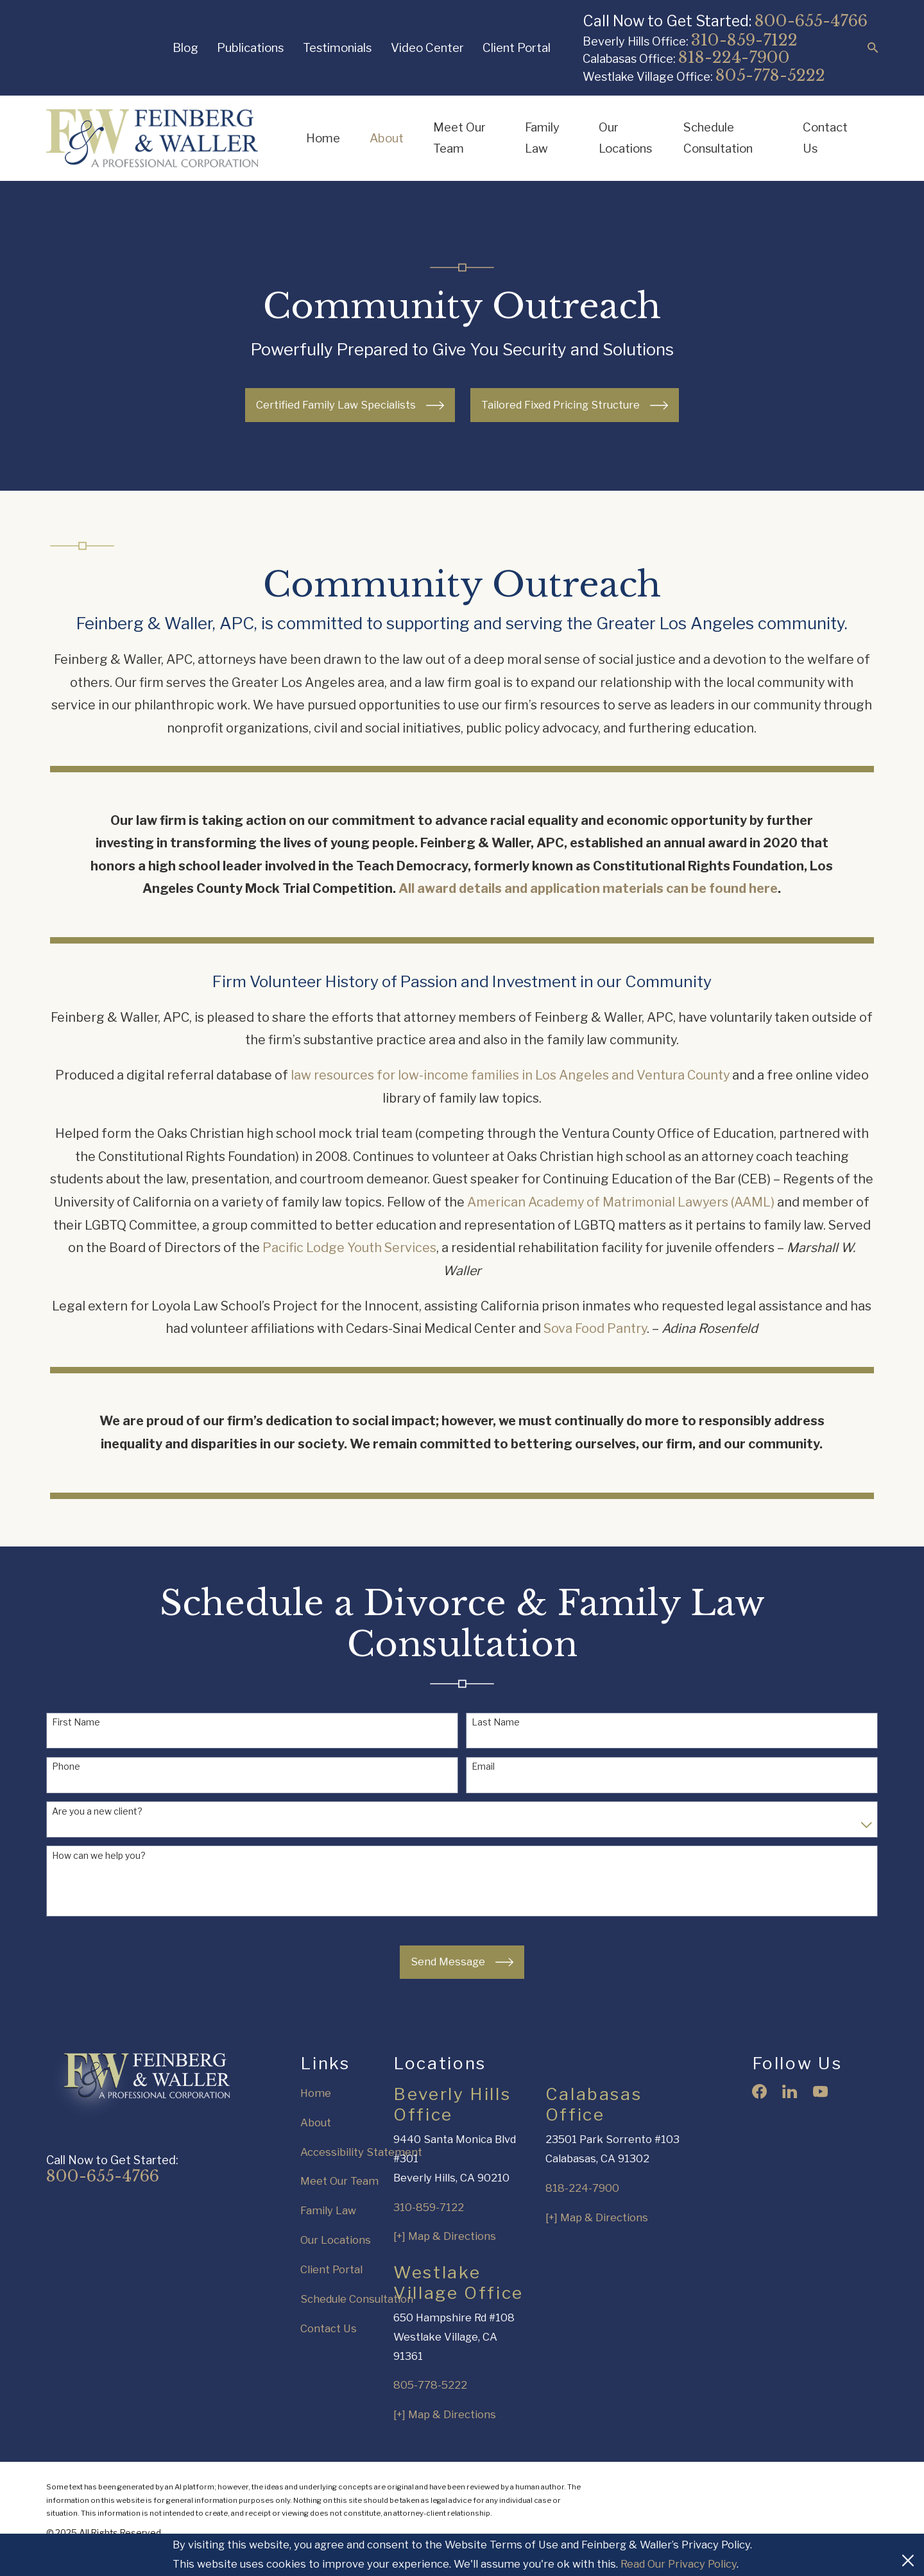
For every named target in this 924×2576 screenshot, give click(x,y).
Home (315, 2093)
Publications (250, 47)
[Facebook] (759, 2091)
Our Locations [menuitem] (625, 138)
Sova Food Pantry (595, 1344)
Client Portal (517, 47)
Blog (185, 47)
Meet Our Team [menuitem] (459, 138)
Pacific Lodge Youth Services (349, 1263)
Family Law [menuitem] (542, 138)
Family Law (328, 2210)
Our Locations (335, 2239)
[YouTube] (820, 2091)
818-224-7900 (734, 57)
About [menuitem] (387, 138)
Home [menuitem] (323, 138)
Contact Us (328, 2328)
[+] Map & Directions (444, 2236)
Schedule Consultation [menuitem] (718, 138)
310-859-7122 (744, 40)
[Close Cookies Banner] (908, 2555)
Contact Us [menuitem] (825, 138)
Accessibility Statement (361, 2152)
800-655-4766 (811, 21)
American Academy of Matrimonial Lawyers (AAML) (620, 1217)
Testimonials (337, 47)
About (315, 2122)
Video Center (427, 47)
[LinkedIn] (789, 2091)
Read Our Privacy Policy (678, 2563)
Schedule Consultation (356, 2298)
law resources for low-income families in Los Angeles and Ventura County (510, 1091)
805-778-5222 (770, 75)
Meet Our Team (339, 2180)
